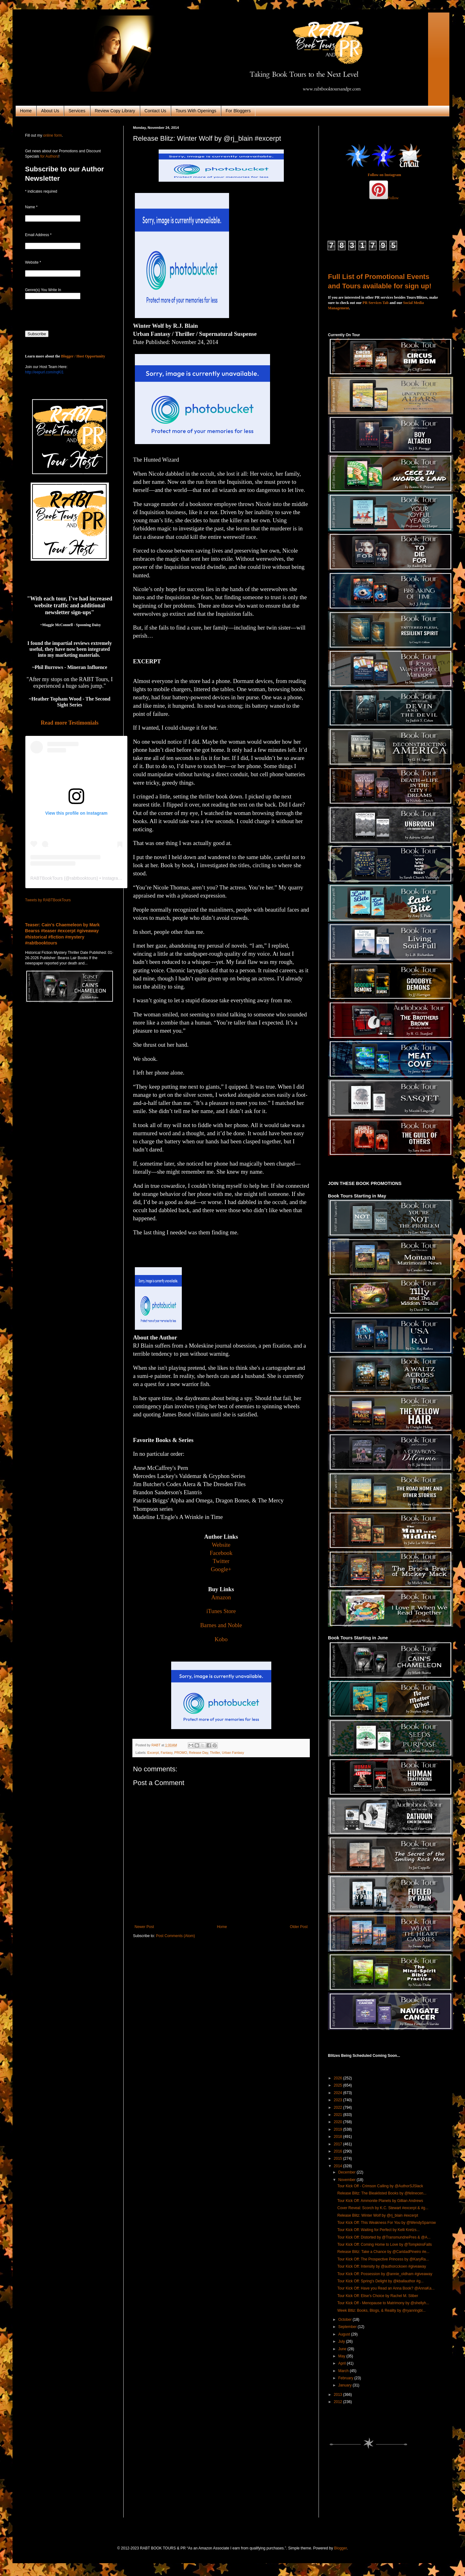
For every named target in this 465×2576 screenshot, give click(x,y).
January (345, 2385)
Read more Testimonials (70, 723)
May (342, 2356)
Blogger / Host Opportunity (83, 356)
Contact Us (155, 110)
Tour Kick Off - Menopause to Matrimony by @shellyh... (383, 2303)
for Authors (48, 156)
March (344, 2371)
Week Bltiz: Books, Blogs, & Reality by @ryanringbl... (381, 2310)
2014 (338, 2166)
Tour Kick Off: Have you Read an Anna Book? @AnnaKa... (386, 2288)
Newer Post (144, 1927)
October (345, 2319)
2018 (338, 2136)
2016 (338, 2151)
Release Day (198, 1752)
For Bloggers (238, 110)
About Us (50, 110)
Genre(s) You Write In (43, 290)
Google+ (221, 1569)
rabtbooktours (83, 878)
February (346, 2378)
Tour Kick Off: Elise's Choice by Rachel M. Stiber (377, 2296)
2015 (338, 2158)
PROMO (180, 1752)
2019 (338, 2129)
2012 (338, 2402)
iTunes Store (221, 1611)
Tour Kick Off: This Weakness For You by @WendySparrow (386, 2222)
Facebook (221, 1553)
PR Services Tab (376, 303)
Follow (393, 198)
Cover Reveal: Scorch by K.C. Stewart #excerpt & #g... (382, 2208)
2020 (338, 2122)
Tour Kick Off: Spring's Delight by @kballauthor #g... (380, 2281)
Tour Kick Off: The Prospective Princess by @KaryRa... (383, 2259)
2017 (338, 2144)
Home (26, 110)
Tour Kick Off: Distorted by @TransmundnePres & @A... (384, 2237)
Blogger (340, 2548)
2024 (338, 2093)
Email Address (38, 235)
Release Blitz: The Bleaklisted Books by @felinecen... (382, 2193)
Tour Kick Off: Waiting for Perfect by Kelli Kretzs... (378, 2230)
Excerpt (153, 1752)
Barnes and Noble (221, 1625)
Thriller (215, 1752)
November (347, 2180)
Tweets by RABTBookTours (48, 900)
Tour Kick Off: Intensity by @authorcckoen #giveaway (381, 2266)
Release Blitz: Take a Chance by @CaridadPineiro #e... (383, 2252)
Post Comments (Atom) (175, 1936)
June (342, 2349)
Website (221, 1544)
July (342, 2341)
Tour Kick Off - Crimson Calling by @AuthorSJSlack (380, 2186)
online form (52, 135)
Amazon (221, 1597)
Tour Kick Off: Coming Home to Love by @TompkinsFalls (384, 2244)
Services (77, 110)
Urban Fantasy (233, 1752)
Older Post (299, 1927)
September (348, 2327)
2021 (338, 2115)
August (344, 2334)
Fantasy (166, 1752)
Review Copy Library (115, 110)
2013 (338, 2394)
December (347, 2172)
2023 (338, 2100)
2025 (338, 2085)
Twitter (221, 1561)
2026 (338, 2078)
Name (31, 207)
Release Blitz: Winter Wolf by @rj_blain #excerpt (377, 2215)
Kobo (221, 1639)
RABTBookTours (46, 878)
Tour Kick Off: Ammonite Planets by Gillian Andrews (380, 2201)
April (342, 2363)
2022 (338, 2107)
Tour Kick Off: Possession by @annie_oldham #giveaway (384, 2274)
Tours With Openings (196, 110)
